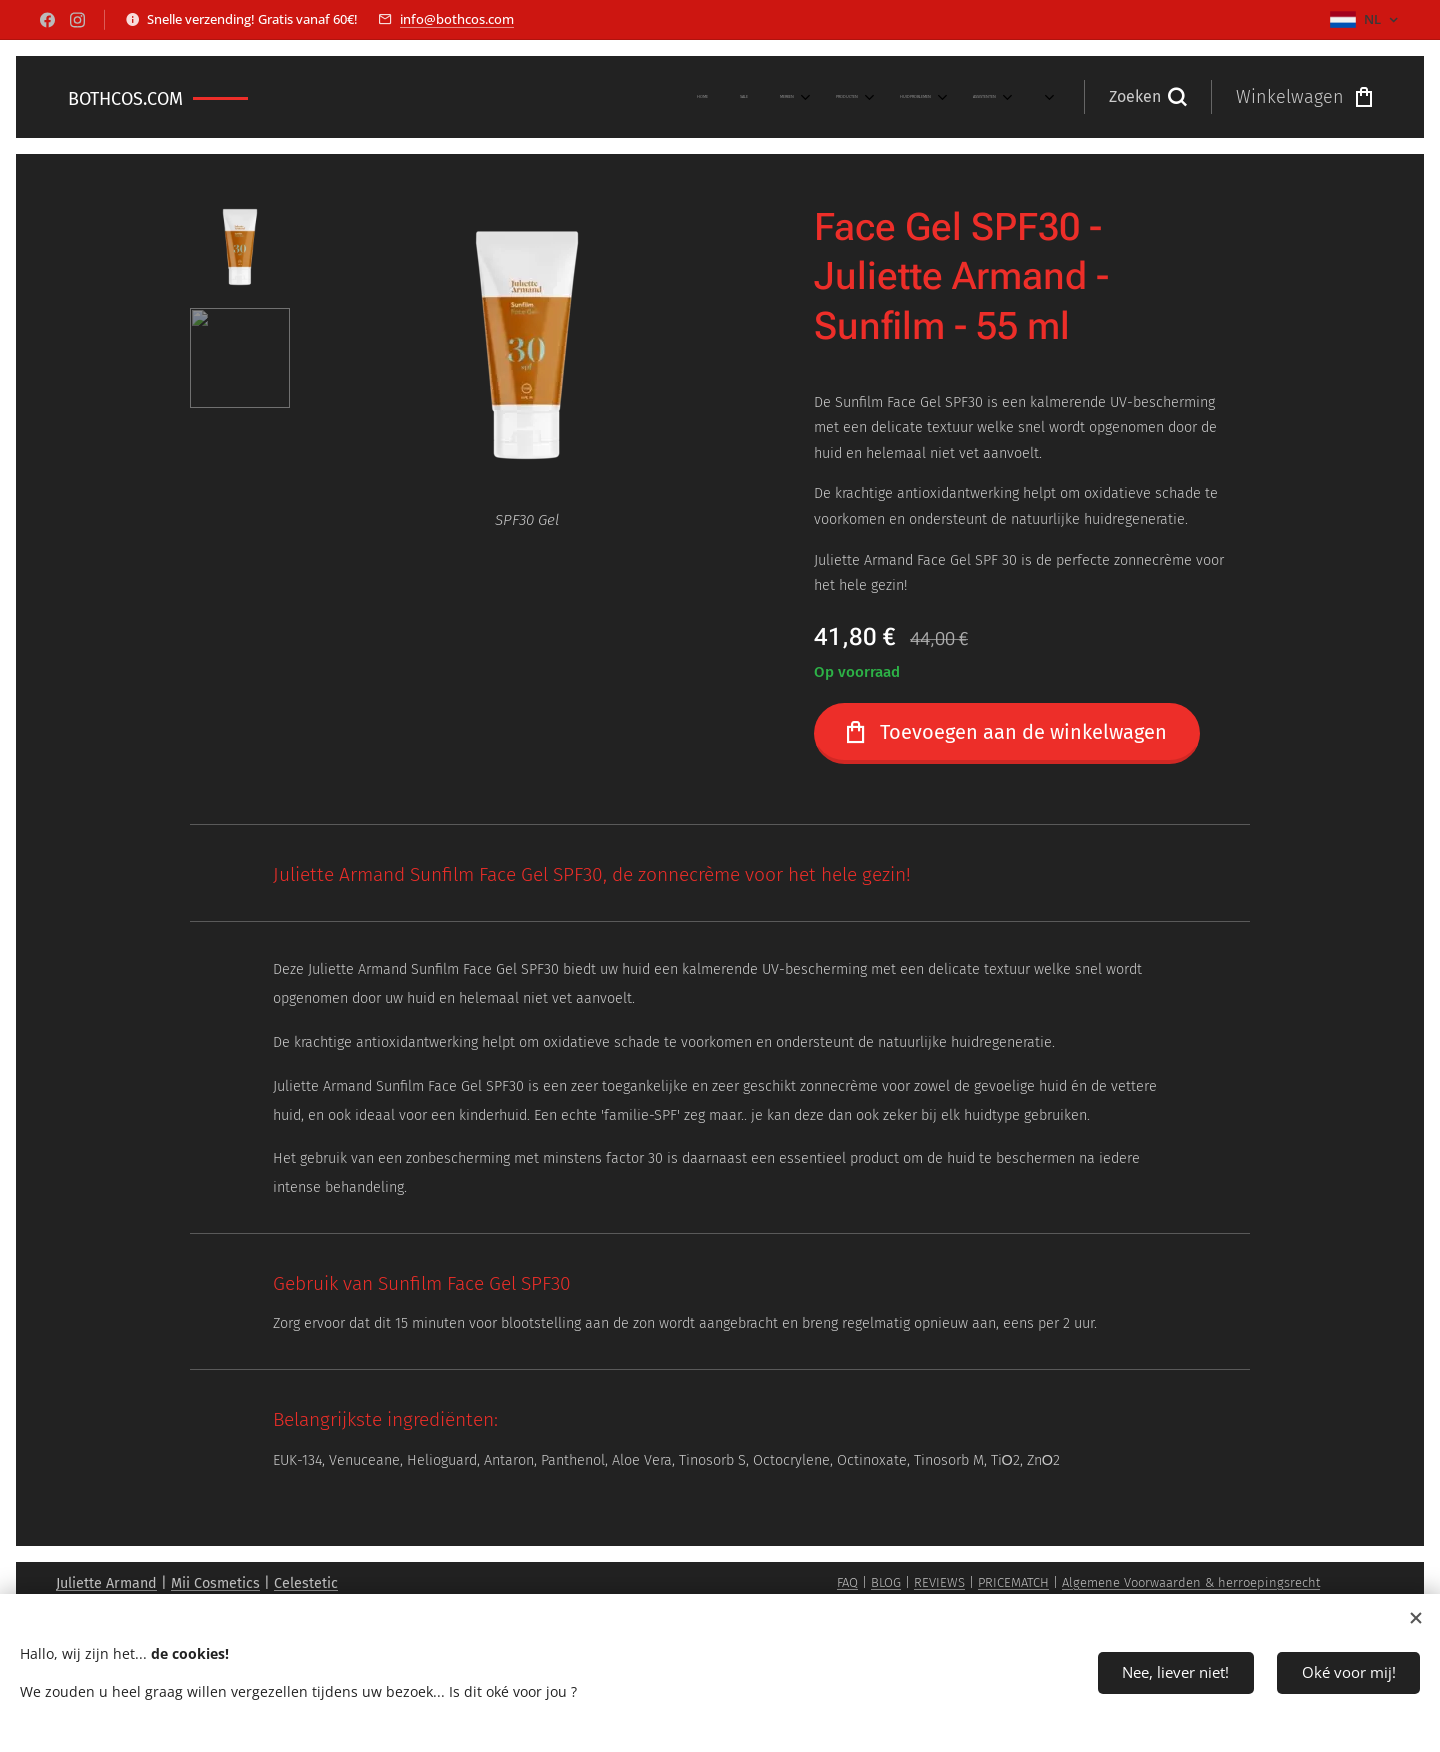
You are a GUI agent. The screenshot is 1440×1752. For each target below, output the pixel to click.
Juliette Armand (106, 1583)
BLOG (886, 1582)
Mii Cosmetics (215, 1583)
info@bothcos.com (457, 19)
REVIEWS (939, 1582)
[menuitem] (779, 97)
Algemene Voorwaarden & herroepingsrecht (1191, 1582)
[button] (1147, 97)
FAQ (847, 1582)
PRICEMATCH (1013, 1582)
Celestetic (306, 1583)
